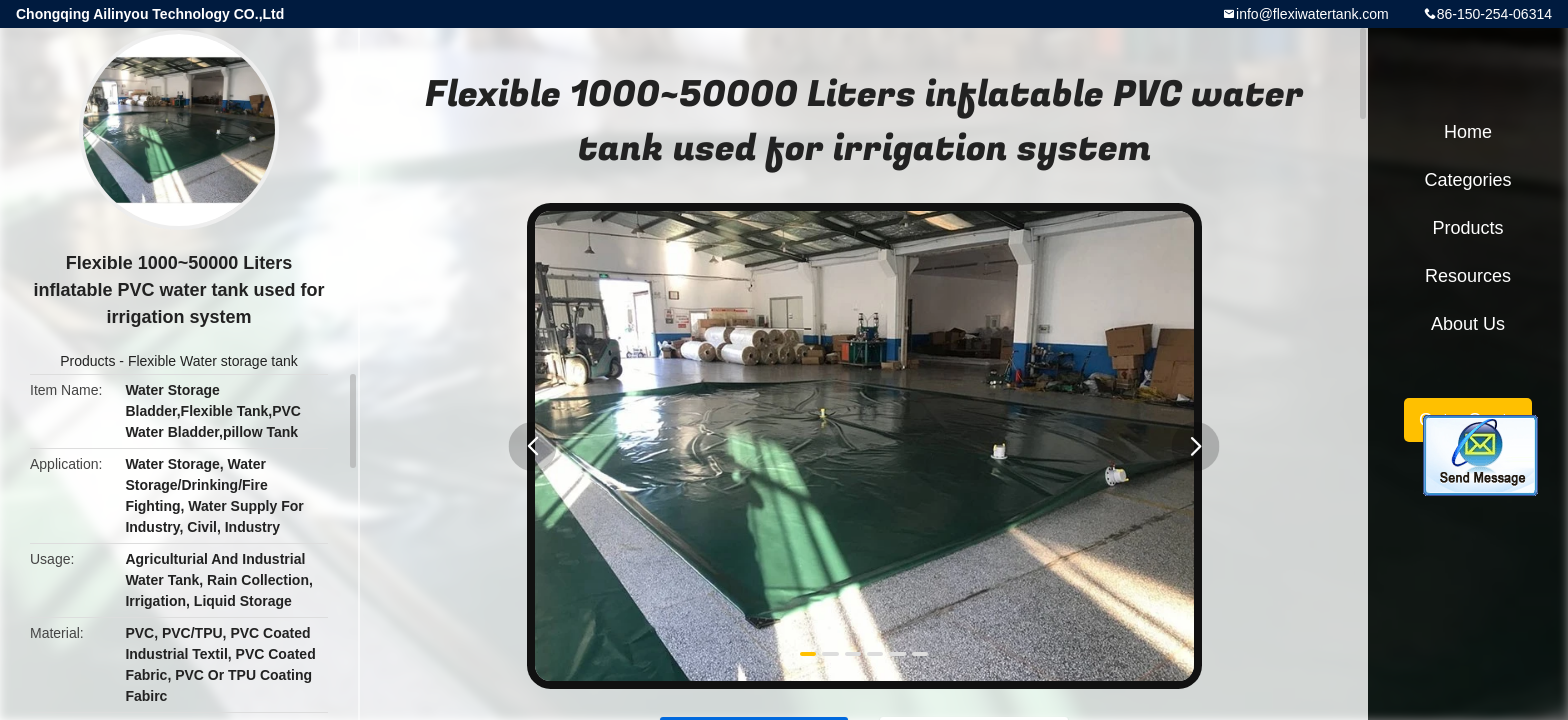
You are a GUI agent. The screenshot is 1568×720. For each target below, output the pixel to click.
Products (87, 361)
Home (1468, 132)
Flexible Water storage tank (213, 361)
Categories (1467, 180)
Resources (1468, 276)
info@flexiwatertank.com (1312, 14)
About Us (1468, 324)
